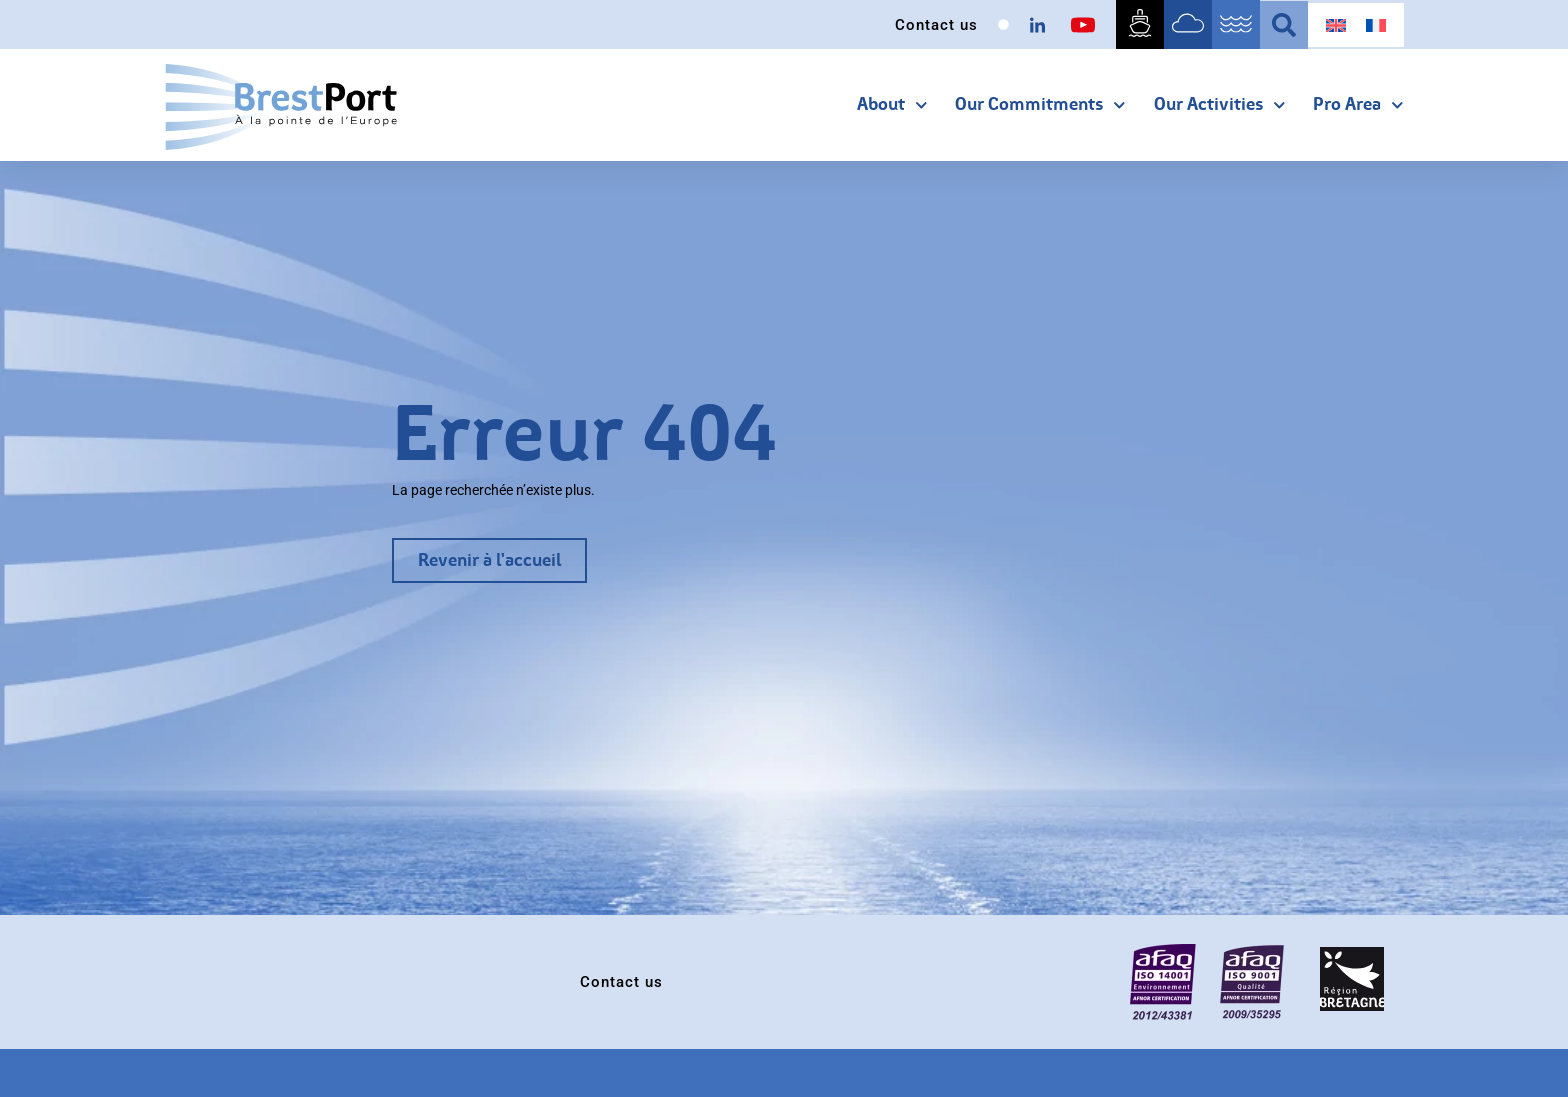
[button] (1284, 25)
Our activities (1220, 105)
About (892, 105)
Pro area (1358, 105)
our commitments (1040, 105)
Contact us (936, 25)
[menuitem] (1336, 25)
